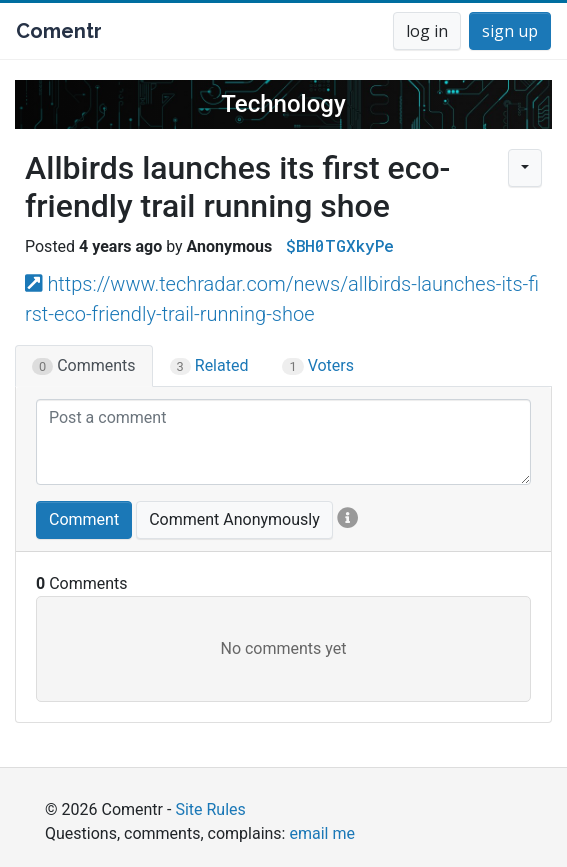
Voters (318, 366)
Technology (283, 104)
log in (427, 31)
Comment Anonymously (234, 519)
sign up (510, 31)
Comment (84, 519)
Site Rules (210, 809)
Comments (84, 366)
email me (321, 833)
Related (209, 366)
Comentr (59, 31)
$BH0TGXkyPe (340, 245)
